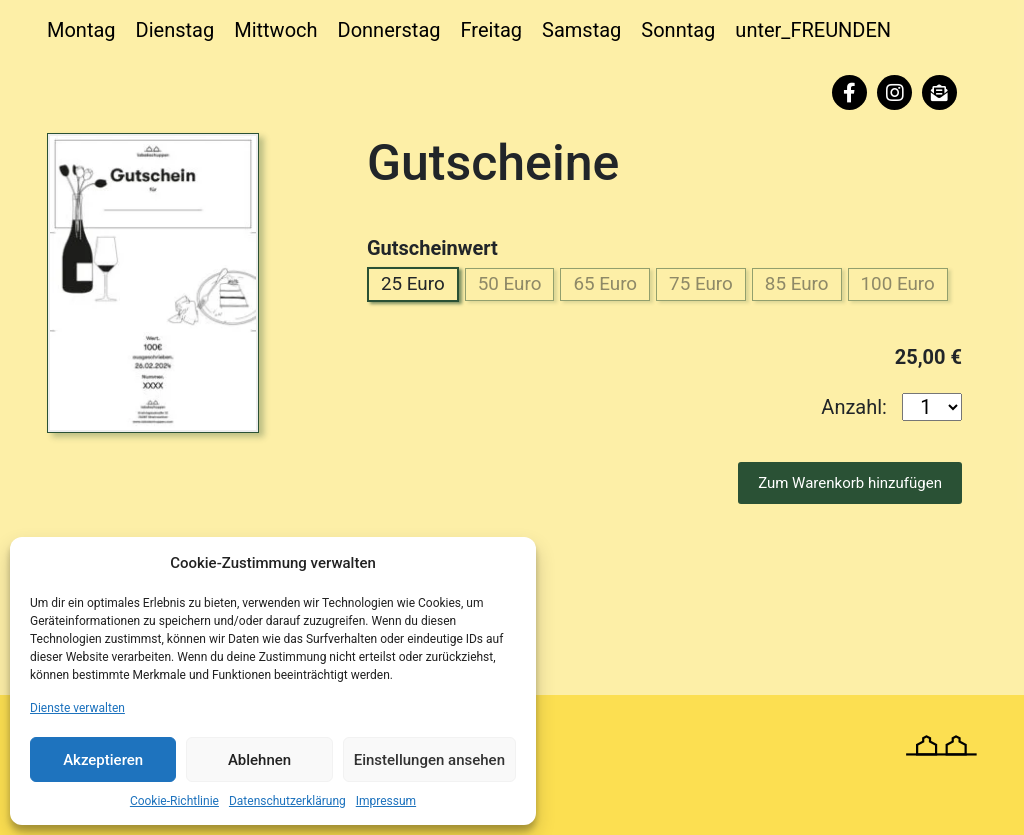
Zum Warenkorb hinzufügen (850, 527)
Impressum (386, 801)
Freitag (492, 30)
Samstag (581, 30)
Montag (81, 30)
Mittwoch (275, 30)
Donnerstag (389, 30)
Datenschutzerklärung (287, 801)
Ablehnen (259, 760)
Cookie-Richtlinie (174, 801)
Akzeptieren (103, 760)
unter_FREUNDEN (813, 30)
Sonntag (678, 30)
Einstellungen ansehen (429, 760)
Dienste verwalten (77, 708)
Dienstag (175, 30)
